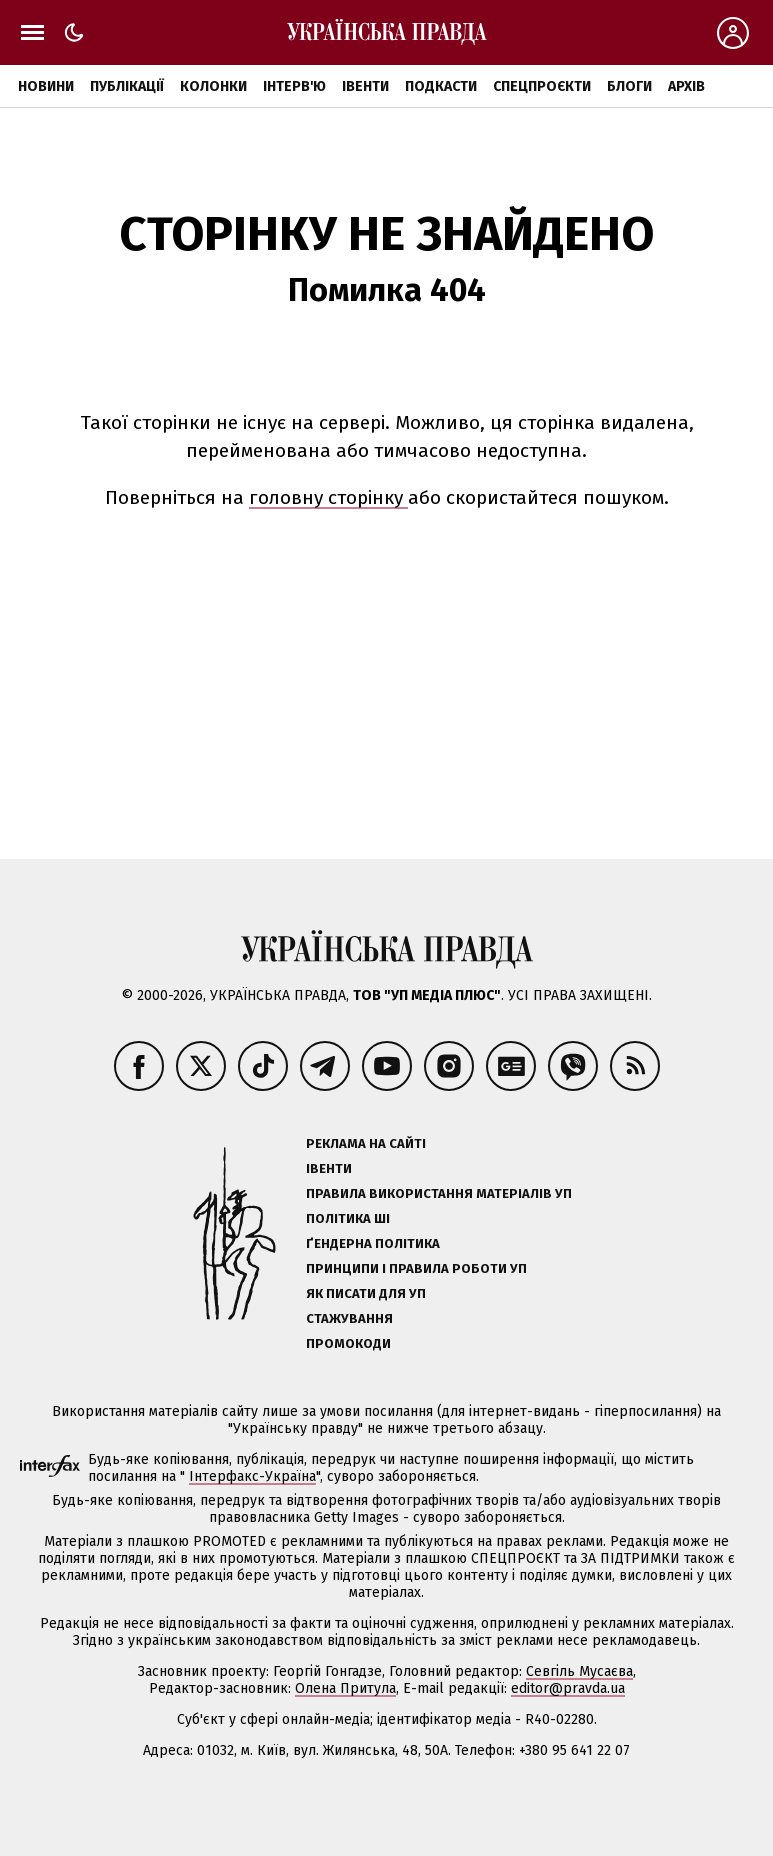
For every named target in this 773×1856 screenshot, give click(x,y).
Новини (46, 86)
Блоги (629, 86)
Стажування (349, 1318)
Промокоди (348, 1343)
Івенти (365, 86)
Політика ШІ (348, 1218)
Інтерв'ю (294, 86)
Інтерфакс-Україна (252, 1476)
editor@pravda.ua (568, 1688)
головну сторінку (328, 497)
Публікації (127, 86)
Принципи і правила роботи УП (416, 1268)
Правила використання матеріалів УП (439, 1193)
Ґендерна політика (373, 1243)
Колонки (213, 86)
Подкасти (441, 86)
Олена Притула (345, 1688)
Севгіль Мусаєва (579, 1671)
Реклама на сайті (366, 1143)
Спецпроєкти (542, 86)
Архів (686, 86)
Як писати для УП (366, 1293)
